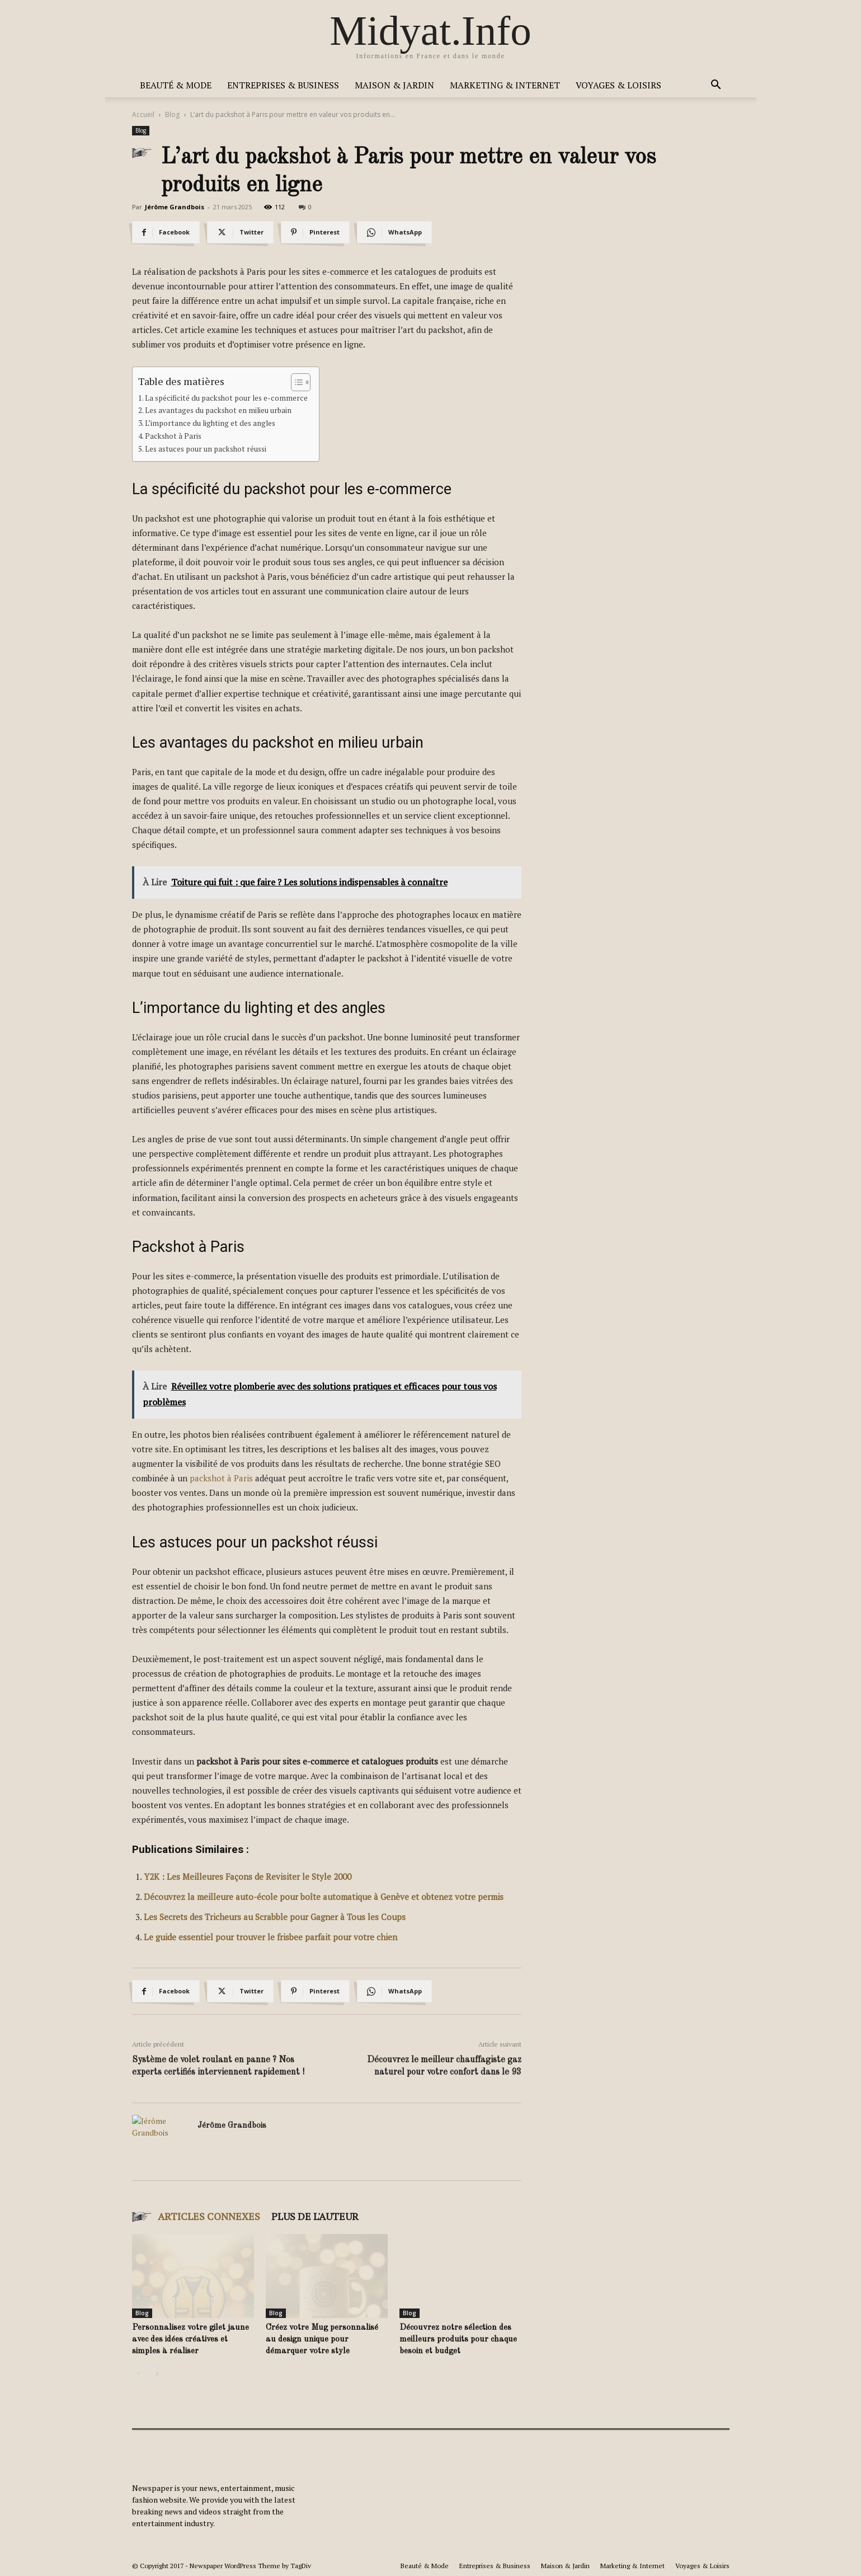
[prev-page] (139, 2374)
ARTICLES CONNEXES (209, 2216)
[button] (716, 86)
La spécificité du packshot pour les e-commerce (226, 398)
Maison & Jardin (394, 85)
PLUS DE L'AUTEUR (315, 2216)
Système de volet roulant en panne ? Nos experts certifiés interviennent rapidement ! (218, 2066)
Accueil (143, 114)
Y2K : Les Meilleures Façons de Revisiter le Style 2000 (247, 1876)
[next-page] (157, 2374)
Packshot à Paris (173, 436)
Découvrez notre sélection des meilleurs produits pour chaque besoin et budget (458, 2340)
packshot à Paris (221, 1478)
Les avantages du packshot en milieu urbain (218, 410)
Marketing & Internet (505, 85)
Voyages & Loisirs (618, 85)
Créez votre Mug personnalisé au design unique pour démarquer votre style (322, 2340)
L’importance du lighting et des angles (210, 423)
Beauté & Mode (175, 85)
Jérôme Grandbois (174, 207)
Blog (172, 114)
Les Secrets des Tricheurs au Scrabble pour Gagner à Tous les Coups (275, 1916)
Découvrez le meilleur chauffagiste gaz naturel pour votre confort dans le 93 (444, 2066)
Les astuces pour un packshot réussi (205, 449)
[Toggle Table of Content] (295, 382)
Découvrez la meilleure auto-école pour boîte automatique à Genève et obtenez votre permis (324, 1896)
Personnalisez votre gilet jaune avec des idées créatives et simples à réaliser (190, 2340)
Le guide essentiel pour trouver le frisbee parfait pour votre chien (270, 1936)
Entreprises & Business (283, 85)
